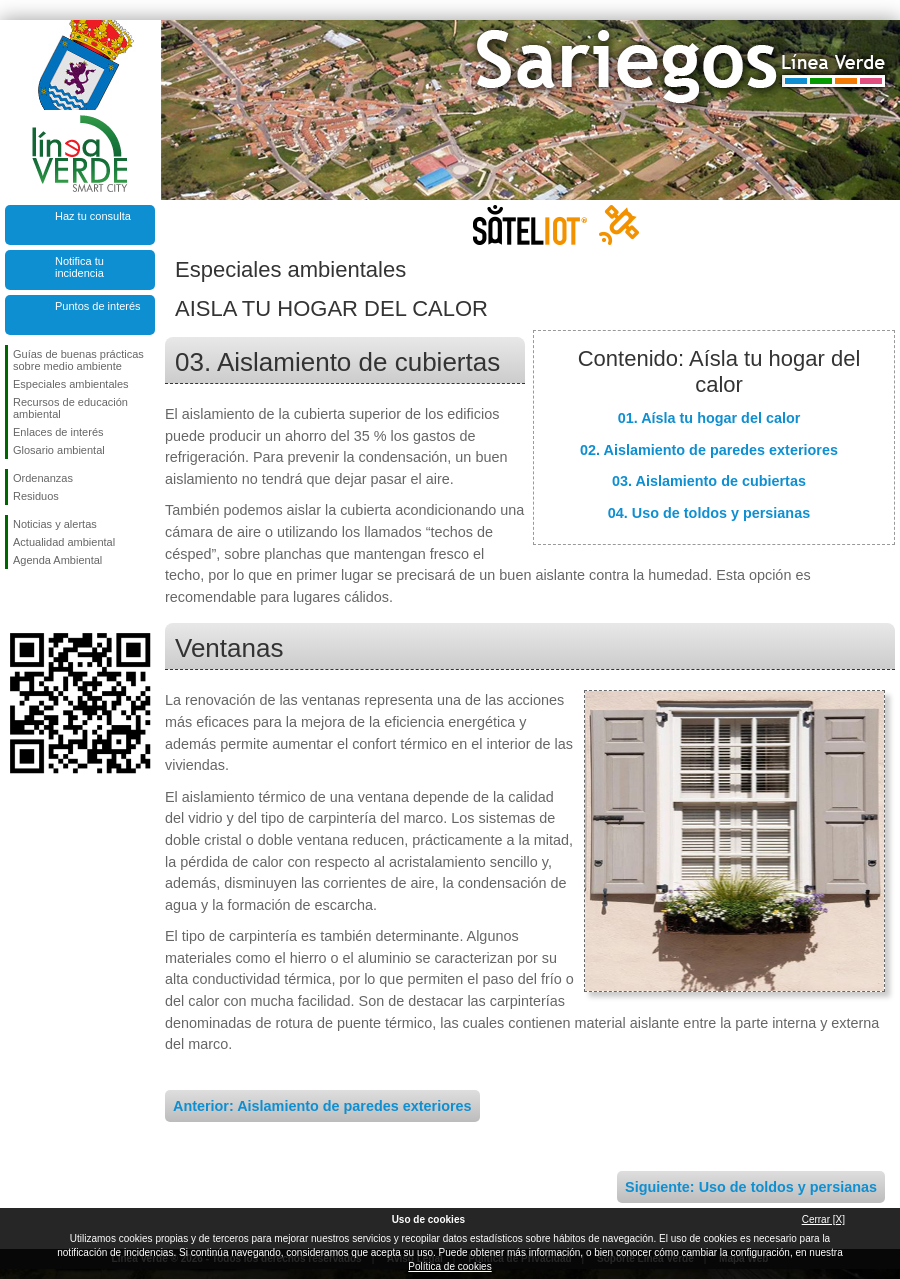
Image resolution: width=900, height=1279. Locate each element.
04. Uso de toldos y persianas (709, 513)
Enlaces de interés (58, 432)
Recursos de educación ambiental (70, 408)
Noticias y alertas (55, 524)
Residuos (36, 496)
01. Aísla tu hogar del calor (709, 418)
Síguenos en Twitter (50, 601)
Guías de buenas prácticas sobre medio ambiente (78, 360)
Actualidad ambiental (64, 542)
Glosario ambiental (59, 450)
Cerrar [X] (823, 1219)
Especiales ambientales (71, 384)
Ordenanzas (43, 478)
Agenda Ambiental (57, 560)
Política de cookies (449, 1266)
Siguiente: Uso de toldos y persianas (751, 1187)
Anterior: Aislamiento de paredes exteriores (322, 1106)
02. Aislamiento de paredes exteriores (709, 450)
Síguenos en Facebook (17, 601)
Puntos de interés (98, 306)
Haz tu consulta (93, 216)
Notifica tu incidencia (79, 267)
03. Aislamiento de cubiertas (709, 481)
